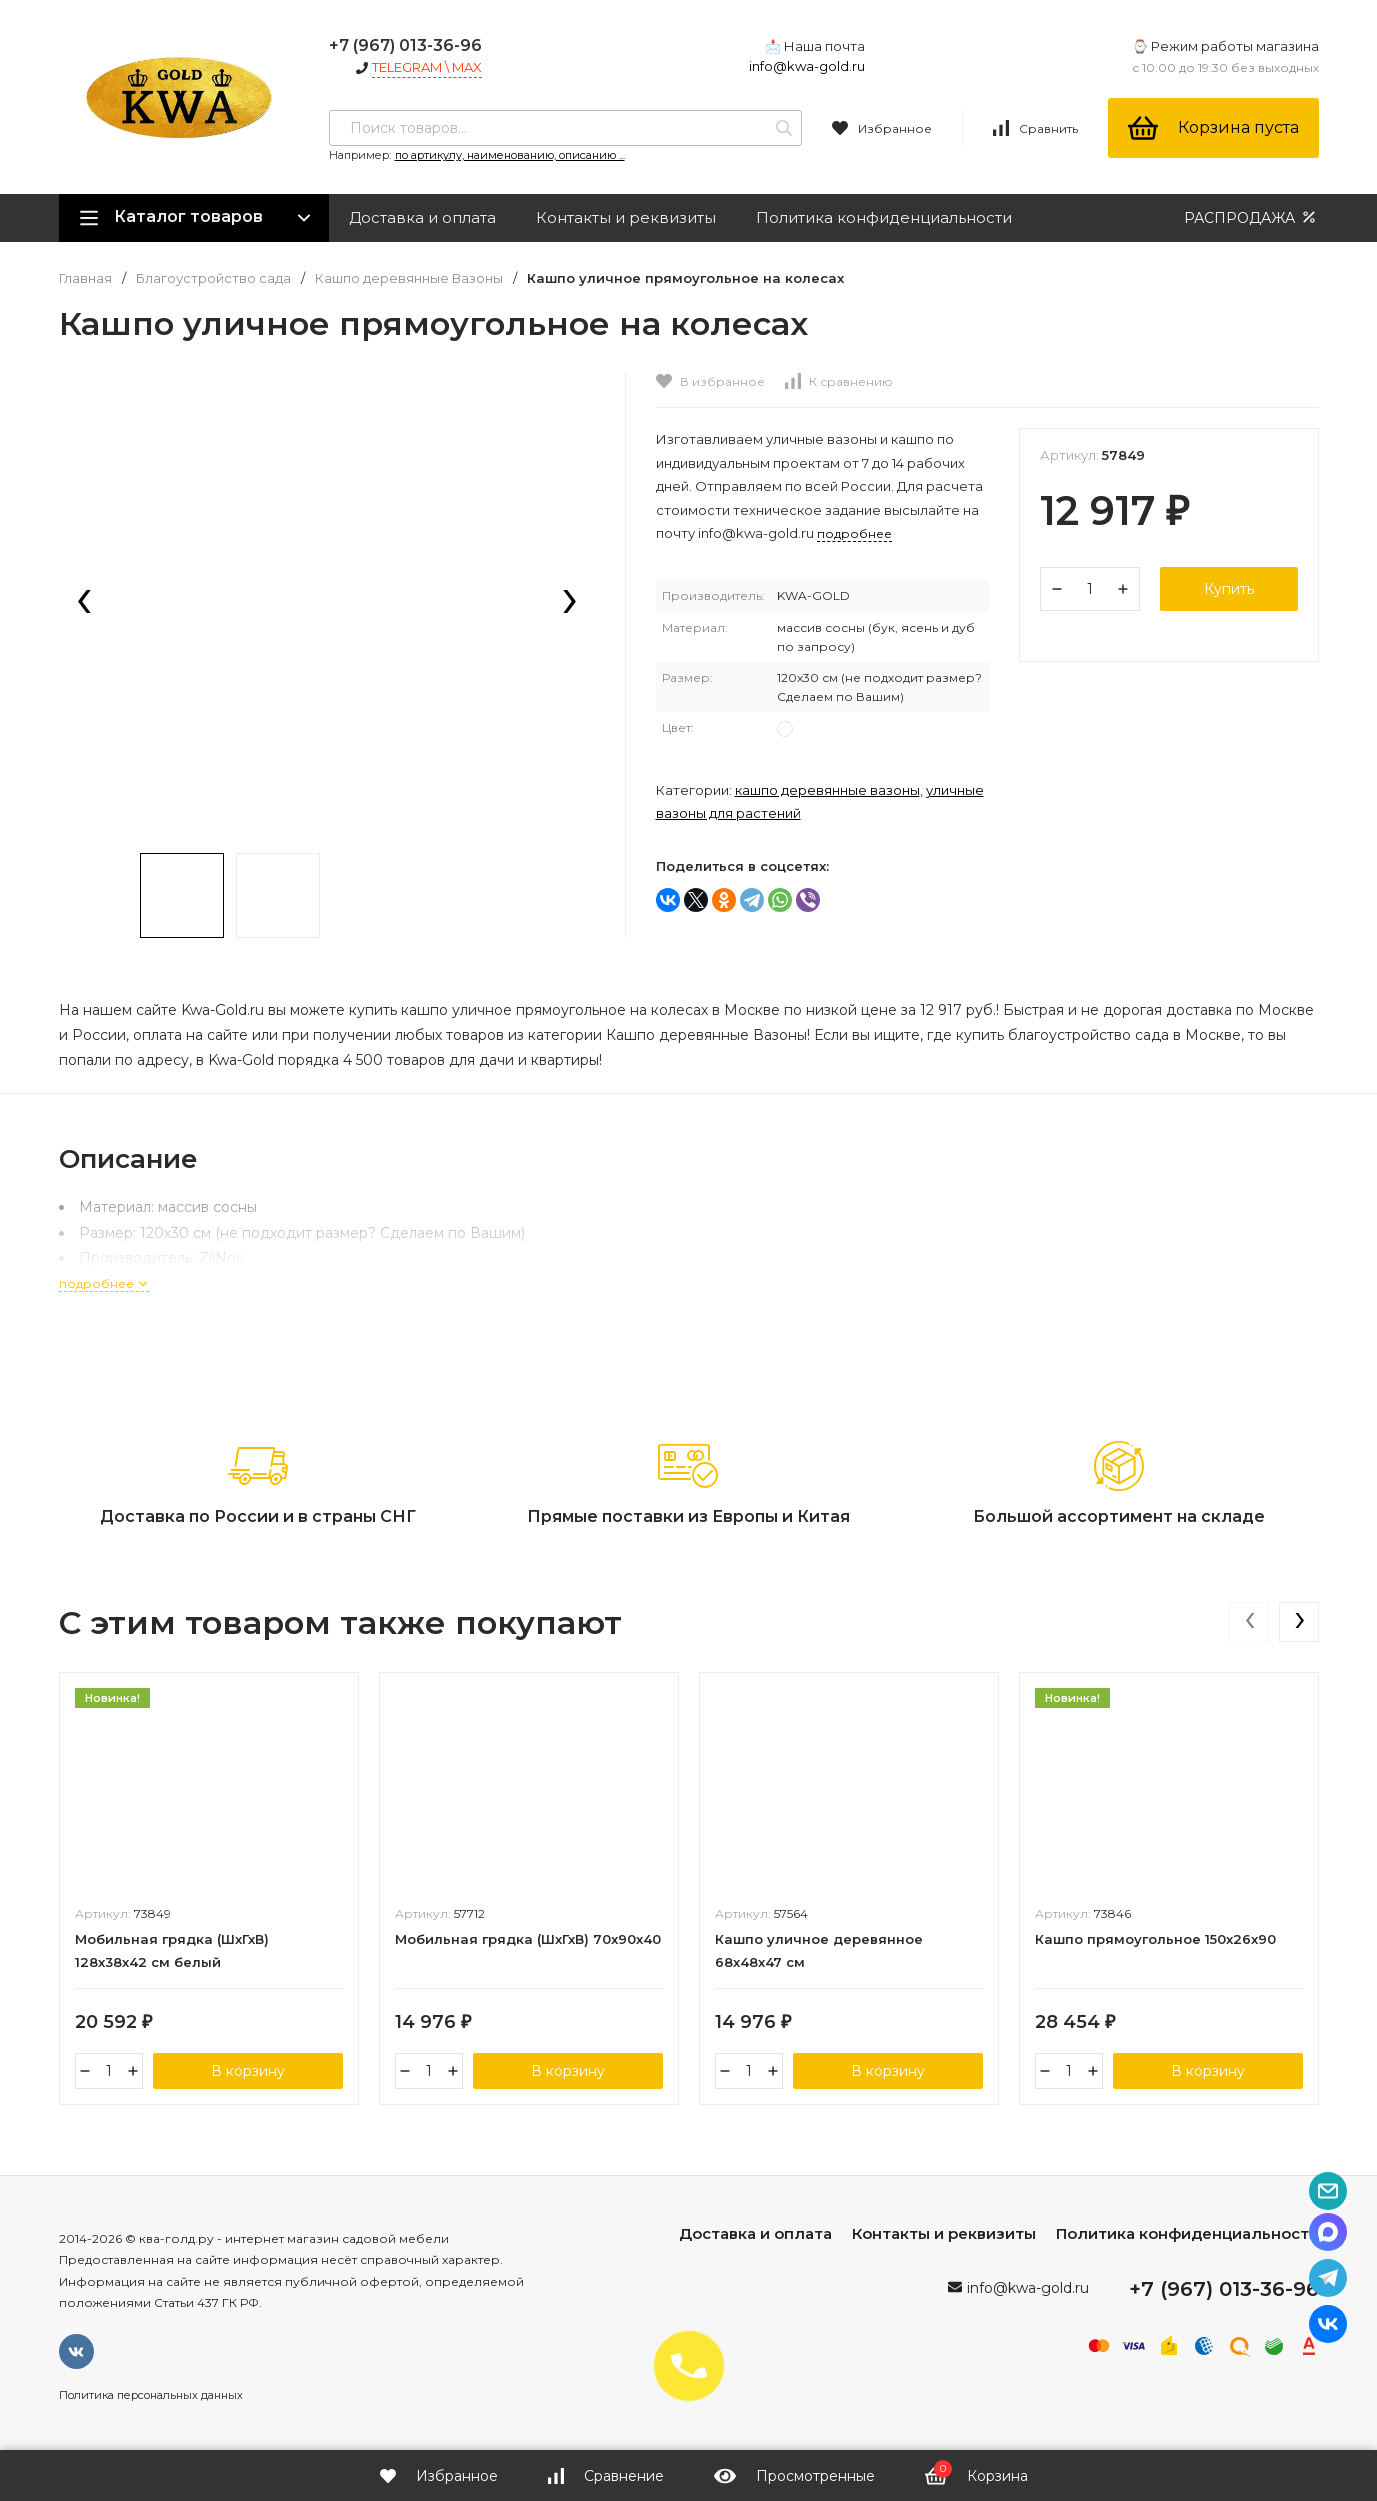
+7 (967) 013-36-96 (405, 45)
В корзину (248, 2071)
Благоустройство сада (213, 278)
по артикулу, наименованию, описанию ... (510, 155)
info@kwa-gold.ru (807, 66)
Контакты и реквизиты (626, 217)
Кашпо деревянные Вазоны (409, 278)
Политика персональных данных (151, 2395)
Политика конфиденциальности (884, 217)
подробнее (104, 1283)
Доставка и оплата (422, 217)
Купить (1229, 589)
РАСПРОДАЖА (1251, 217)
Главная (85, 278)
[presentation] (84, 603)
